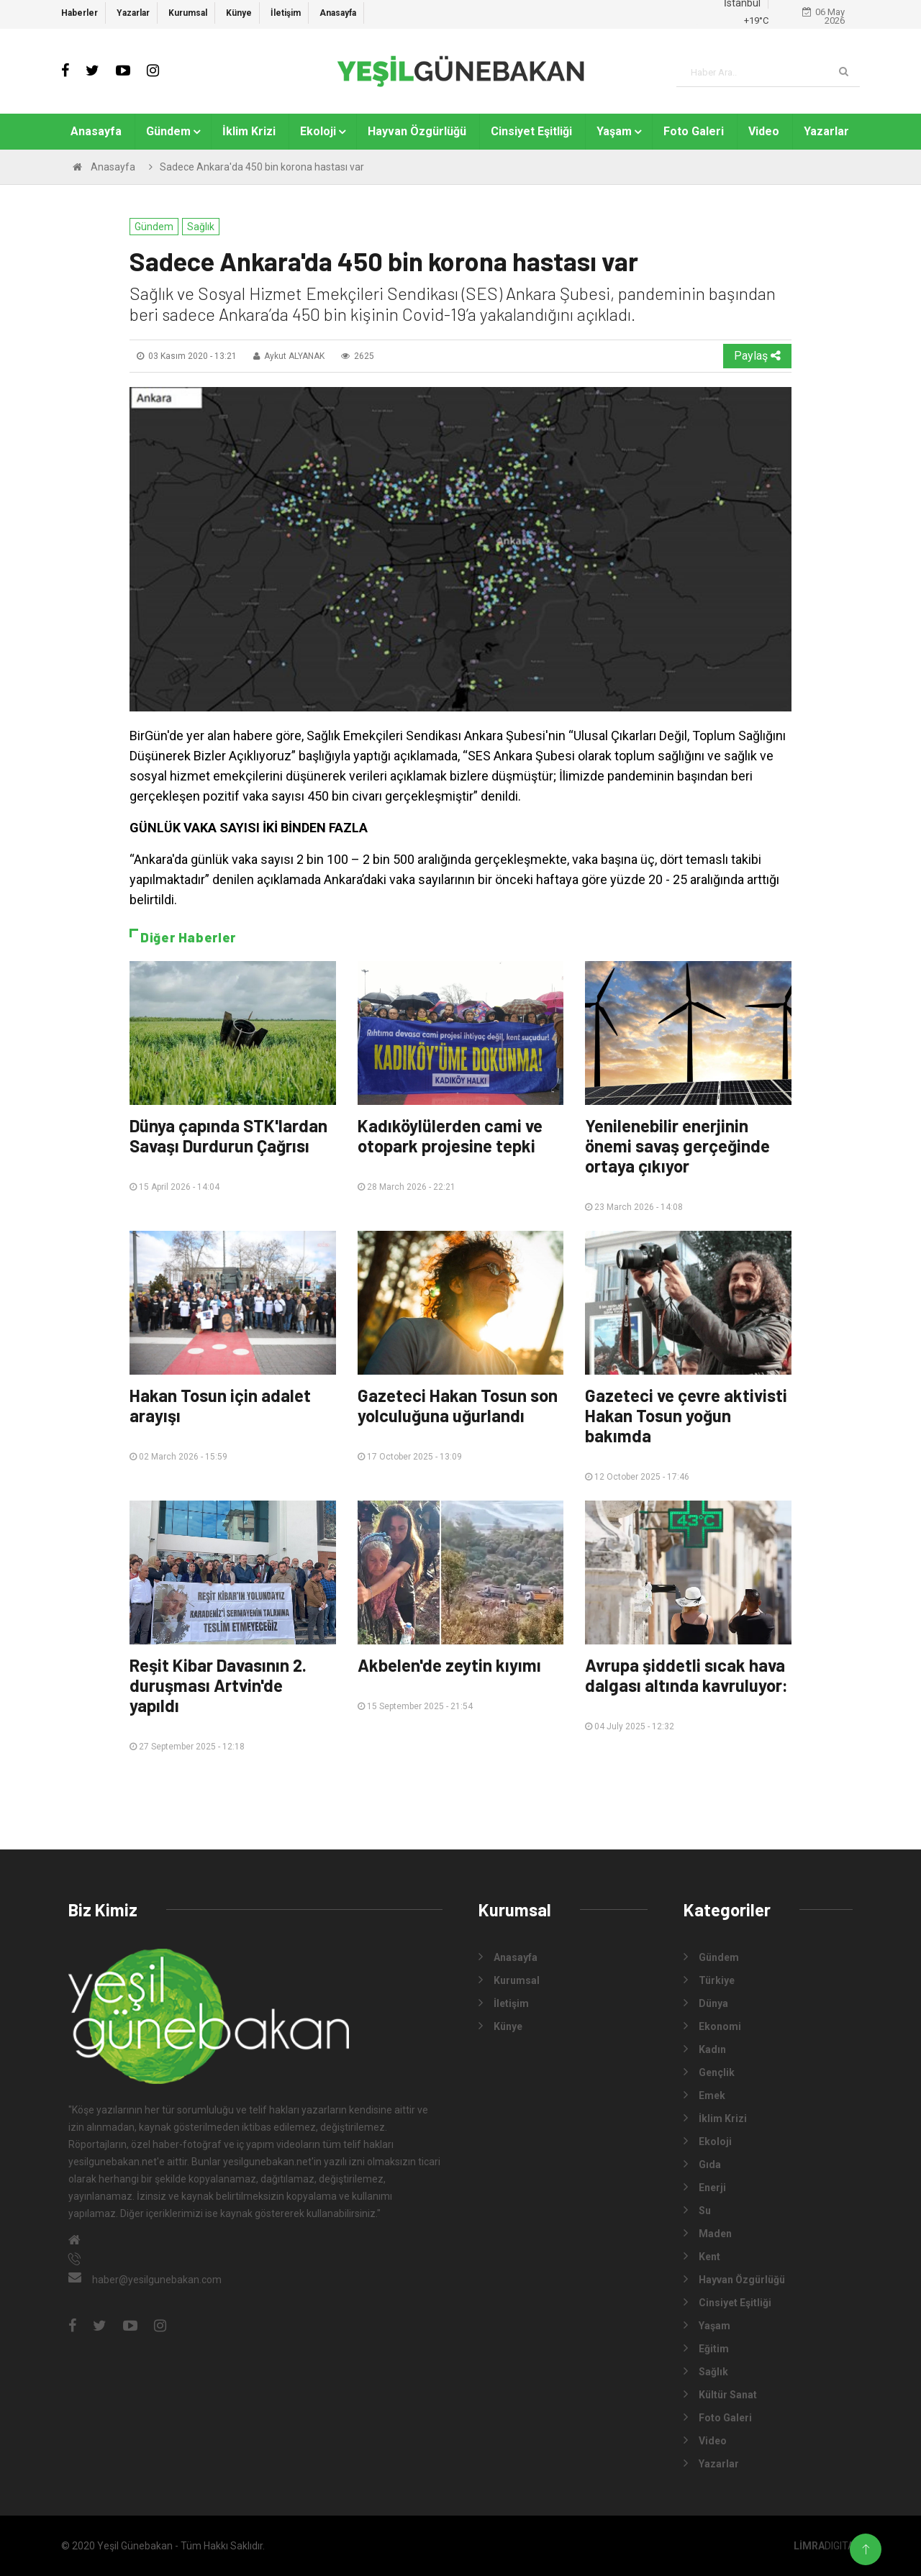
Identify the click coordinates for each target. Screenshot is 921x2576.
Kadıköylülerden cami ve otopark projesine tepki (450, 1135)
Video (763, 131)
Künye (239, 13)
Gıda (702, 2163)
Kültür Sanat (720, 2394)
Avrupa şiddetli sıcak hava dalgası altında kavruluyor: (686, 1675)
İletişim (286, 13)
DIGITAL (827, 2546)
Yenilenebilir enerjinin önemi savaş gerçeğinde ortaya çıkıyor (677, 1145)
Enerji (705, 2186)
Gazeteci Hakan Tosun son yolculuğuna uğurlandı (458, 1405)
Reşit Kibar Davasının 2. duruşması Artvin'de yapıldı (218, 1685)
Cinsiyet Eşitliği (531, 131)
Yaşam (614, 131)
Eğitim (706, 2347)
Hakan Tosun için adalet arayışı (220, 1405)
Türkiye (709, 1979)
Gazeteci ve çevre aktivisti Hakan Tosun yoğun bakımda (686, 1415)
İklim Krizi (249, 131)
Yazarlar (133, 13)
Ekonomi (712, 2025)
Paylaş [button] (757, 356)
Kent (702, 2255)
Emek (704, 2094)
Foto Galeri (693, 131)
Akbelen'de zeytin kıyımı (449, 1665)
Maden (708, 2232)
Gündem (168, 131)
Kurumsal (187, 13)
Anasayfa (337, 13)
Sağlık (200, 226)
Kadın (705, 2048)
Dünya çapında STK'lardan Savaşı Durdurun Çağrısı (228, 1135)
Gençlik (709, 2071)
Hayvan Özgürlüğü (417, 131)
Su (697, 2209)
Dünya (706, 2002)
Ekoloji (318, 131)
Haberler (79, 13)
